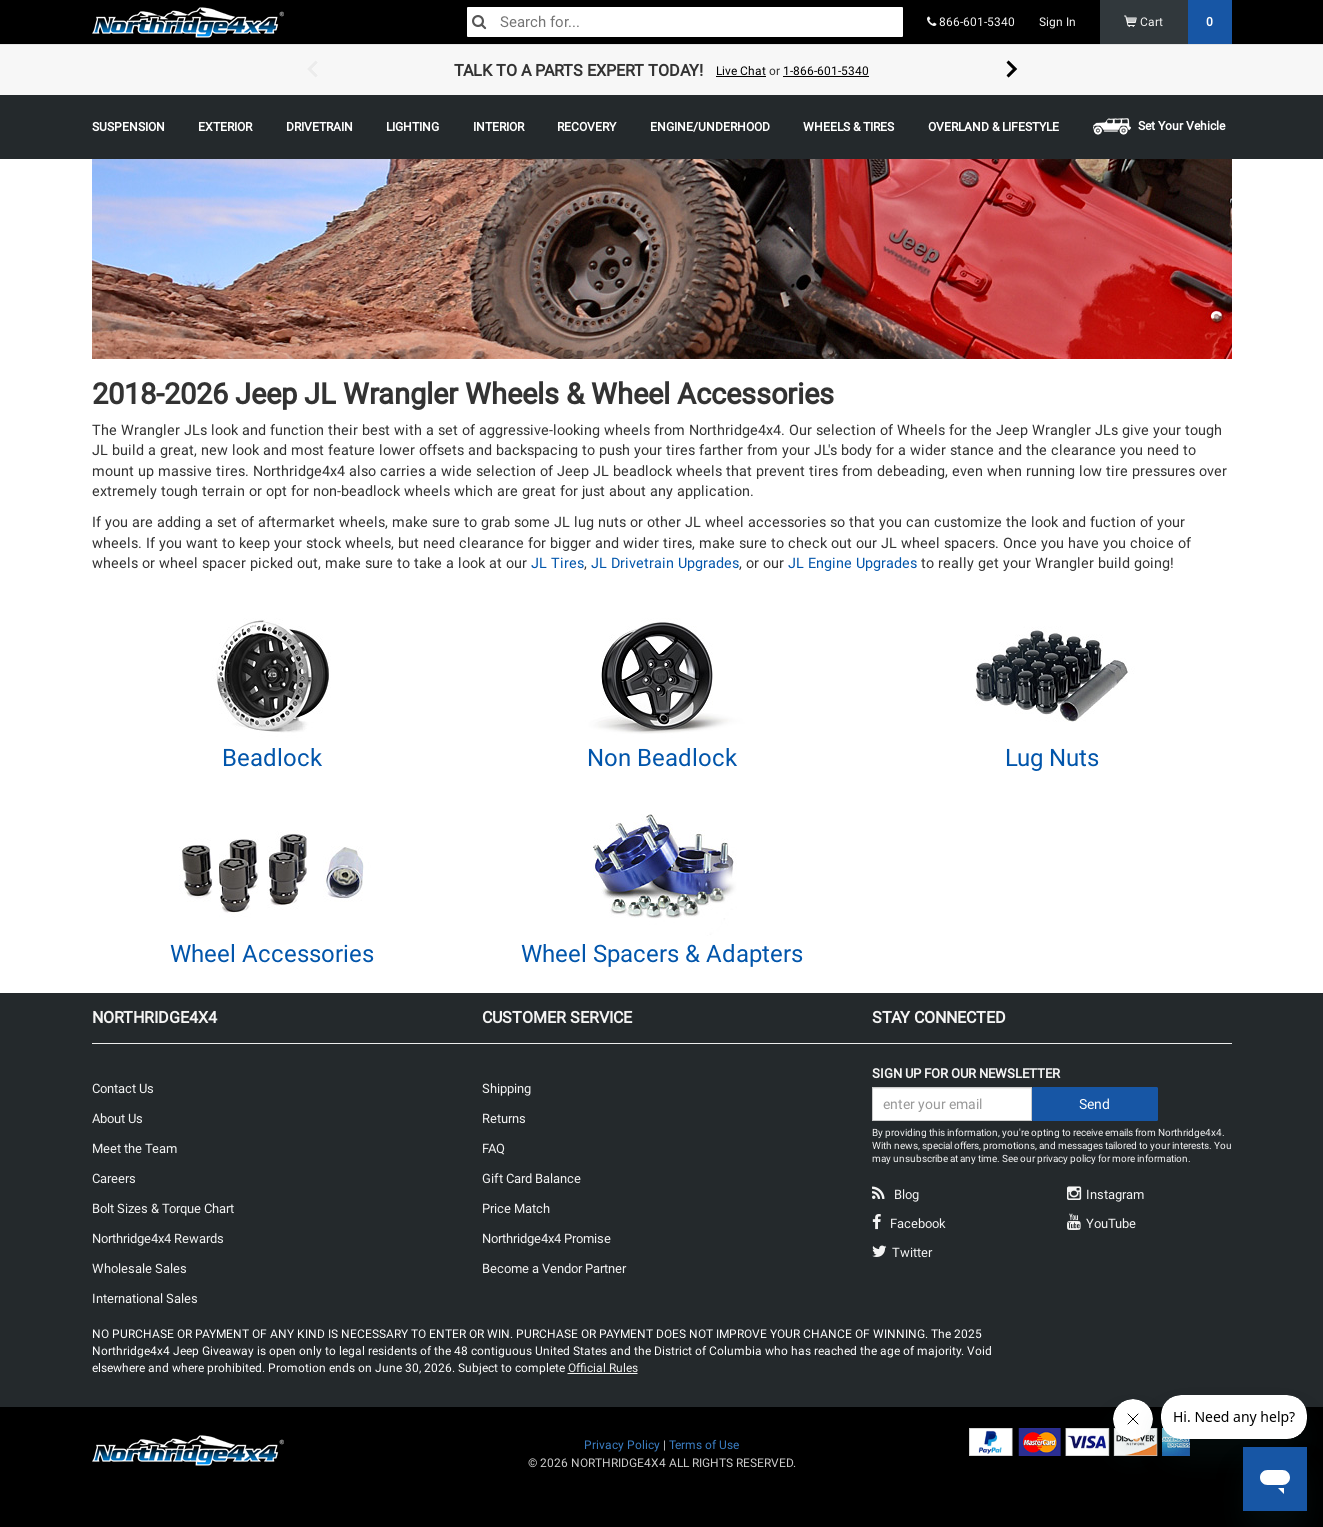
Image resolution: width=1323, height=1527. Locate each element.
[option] (662, 70)
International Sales (145, 1298)
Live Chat (741, 71)
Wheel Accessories (272, 954)
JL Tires (557, 563)
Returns (504, 1118)
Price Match (516, 1208)
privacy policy (1066, 1158)
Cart (1178, 22)
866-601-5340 (971, 22)
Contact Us (123, 1088)
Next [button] (1012, 70)
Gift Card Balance (531, 1178)
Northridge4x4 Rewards (158, 1238)
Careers (114, 1178)
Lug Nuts (1052, 758)
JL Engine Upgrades (852, 563)
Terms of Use (704, 1445)
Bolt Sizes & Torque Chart (163, 1208)
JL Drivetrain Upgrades (665, 563)
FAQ (493, 1148)
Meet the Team (134, 1148)
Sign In (1057, 22)
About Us (117, 1118)
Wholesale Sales (139, 1268)
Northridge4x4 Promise (546, 1238)
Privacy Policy (622, 1445)
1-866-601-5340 (826, 71)
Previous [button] (312, 70)
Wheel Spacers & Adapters (662, 954)
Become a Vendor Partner (554, 1268)
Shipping (506, 1088)
